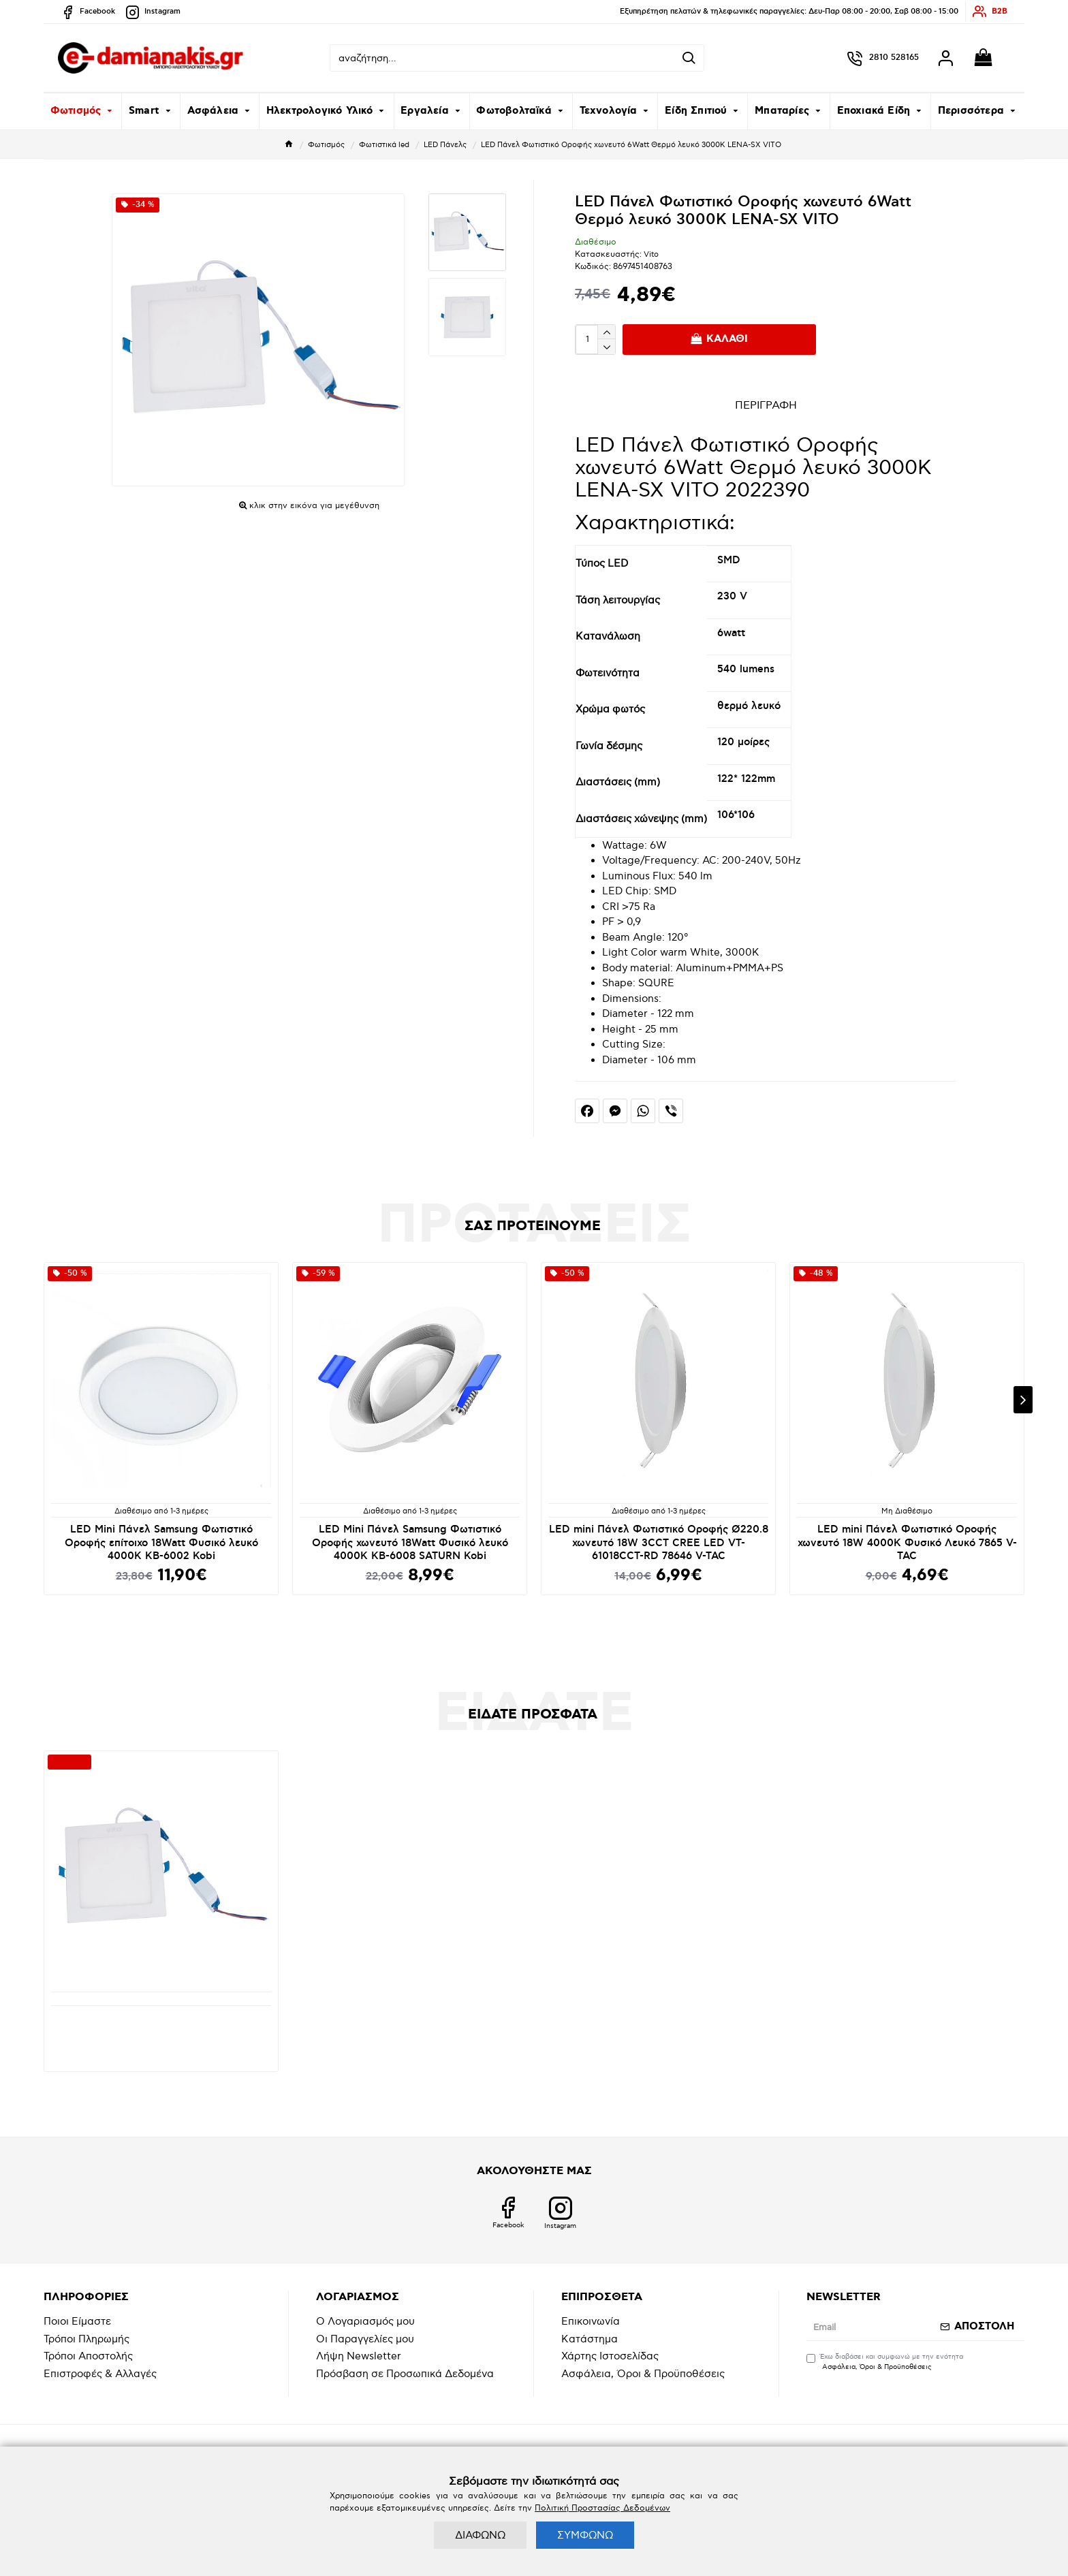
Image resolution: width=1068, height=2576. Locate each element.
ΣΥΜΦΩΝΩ (585, 2535)
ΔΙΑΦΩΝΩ (480, 2535)
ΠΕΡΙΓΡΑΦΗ (766, 405)
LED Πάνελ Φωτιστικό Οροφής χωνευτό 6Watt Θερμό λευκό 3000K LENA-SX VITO (161, 2026)
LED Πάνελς (445, 144)
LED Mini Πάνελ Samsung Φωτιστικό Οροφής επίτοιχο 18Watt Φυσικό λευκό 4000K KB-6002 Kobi (161, 1542)
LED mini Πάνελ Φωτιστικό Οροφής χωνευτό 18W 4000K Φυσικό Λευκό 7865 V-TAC (907, 1542)
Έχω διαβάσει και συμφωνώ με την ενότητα (884, 2362)
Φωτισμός (326, 144)
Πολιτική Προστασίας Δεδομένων (602, 2508)
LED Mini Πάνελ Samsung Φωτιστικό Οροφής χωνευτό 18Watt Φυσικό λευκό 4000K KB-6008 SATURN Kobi (410, 1542)
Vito (651, 254)
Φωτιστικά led (384, 144)
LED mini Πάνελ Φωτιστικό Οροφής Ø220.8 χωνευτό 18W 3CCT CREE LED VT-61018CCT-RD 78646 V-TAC (658, 1542)
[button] (1023, 1399)
